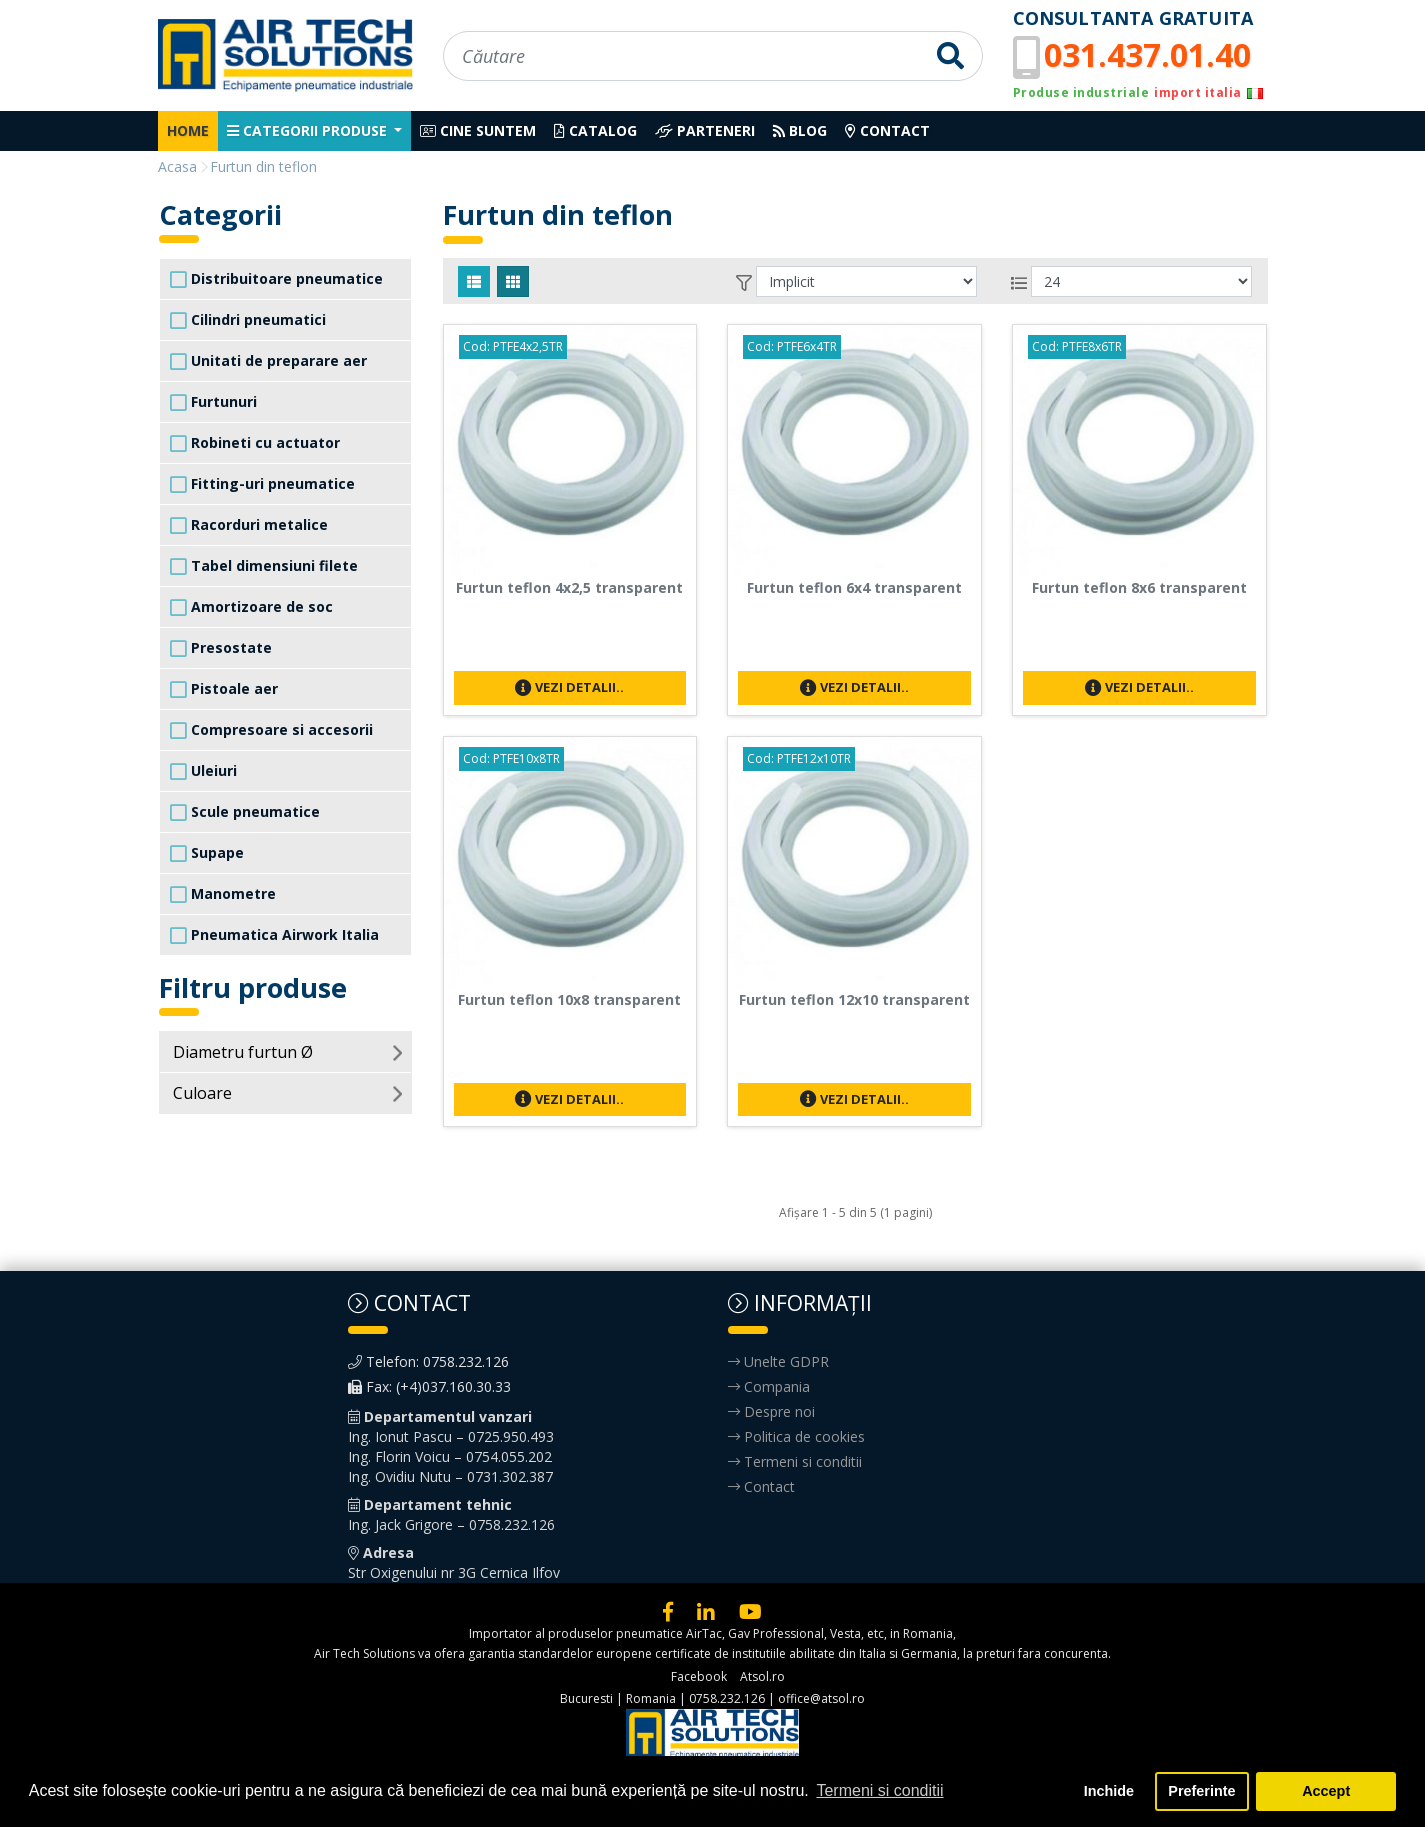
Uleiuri (203, 771)
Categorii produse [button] (309, 130)
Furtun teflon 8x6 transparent (1139, 587)
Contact (887, 130)
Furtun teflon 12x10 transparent (854, 999)
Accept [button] (1326, 1791)
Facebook (699, 1676)
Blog (800, 130)
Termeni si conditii (795, 1461)
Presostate (221, 648)
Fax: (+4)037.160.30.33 (429, 1386)
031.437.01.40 (1147, 54)
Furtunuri (213, 402)
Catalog (595, 130)
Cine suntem (478, 130)
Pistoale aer (224, 689)
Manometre (223, 894)
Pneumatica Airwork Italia (274, 935)
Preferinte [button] (1201, 1791)
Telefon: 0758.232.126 (428, 1361)
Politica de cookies (796, 1436)
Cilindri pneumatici (248, 320)
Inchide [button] (1109, 1791)
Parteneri (705, 130)
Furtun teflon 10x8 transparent (569, 999)
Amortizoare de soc (251, 607)
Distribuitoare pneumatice (276, 279)
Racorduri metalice (249, 525)
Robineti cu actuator (255, 443)
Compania (769, 1386)
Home (188, 130)
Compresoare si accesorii (271, 730)
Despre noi (771, 1411)
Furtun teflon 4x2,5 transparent (569, 587)
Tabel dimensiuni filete (264, 566)
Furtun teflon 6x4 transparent (854, 587)
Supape (207, 853)
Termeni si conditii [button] (879, 1790)
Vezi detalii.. (569, 687)
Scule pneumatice (245, 812)
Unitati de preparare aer (268, 361)
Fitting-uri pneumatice (262, 484)
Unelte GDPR (778, 1361)
